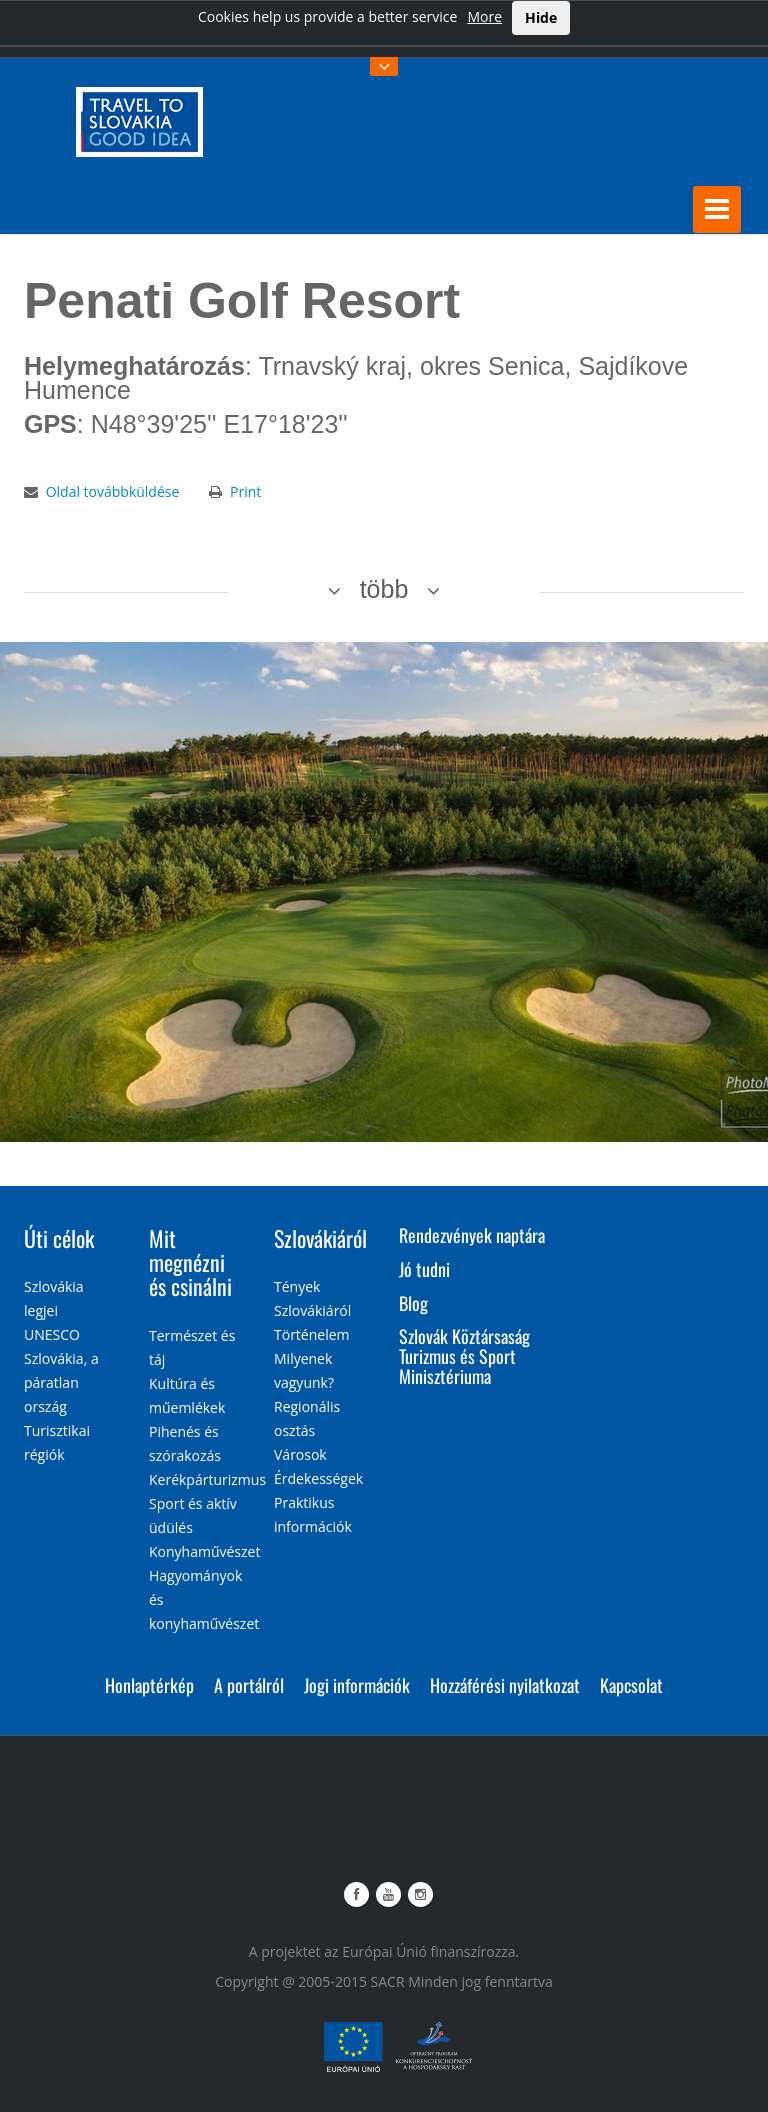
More (484, 16)
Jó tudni (424, 1269)
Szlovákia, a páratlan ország (61, 1382)
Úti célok (59, 1238)
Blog (413, 1303)
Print (245, 491)
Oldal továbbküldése (113, 491)
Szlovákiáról (320, 1238)
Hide (541, 17)
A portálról (249, 1685)
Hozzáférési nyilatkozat (505, 1685)
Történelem (312, 1334)
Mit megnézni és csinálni (190, 1262)
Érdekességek (318, 1478)
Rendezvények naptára (472, 1235)
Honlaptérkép (149, 1685)
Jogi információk (357, 1685)
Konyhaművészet (204, 1551)
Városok (300, 1454)
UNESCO (52, 1334)
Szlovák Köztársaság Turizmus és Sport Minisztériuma (464, 1356)
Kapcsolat (631, 1685)
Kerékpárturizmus (207, 1479)
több (384, 589)
